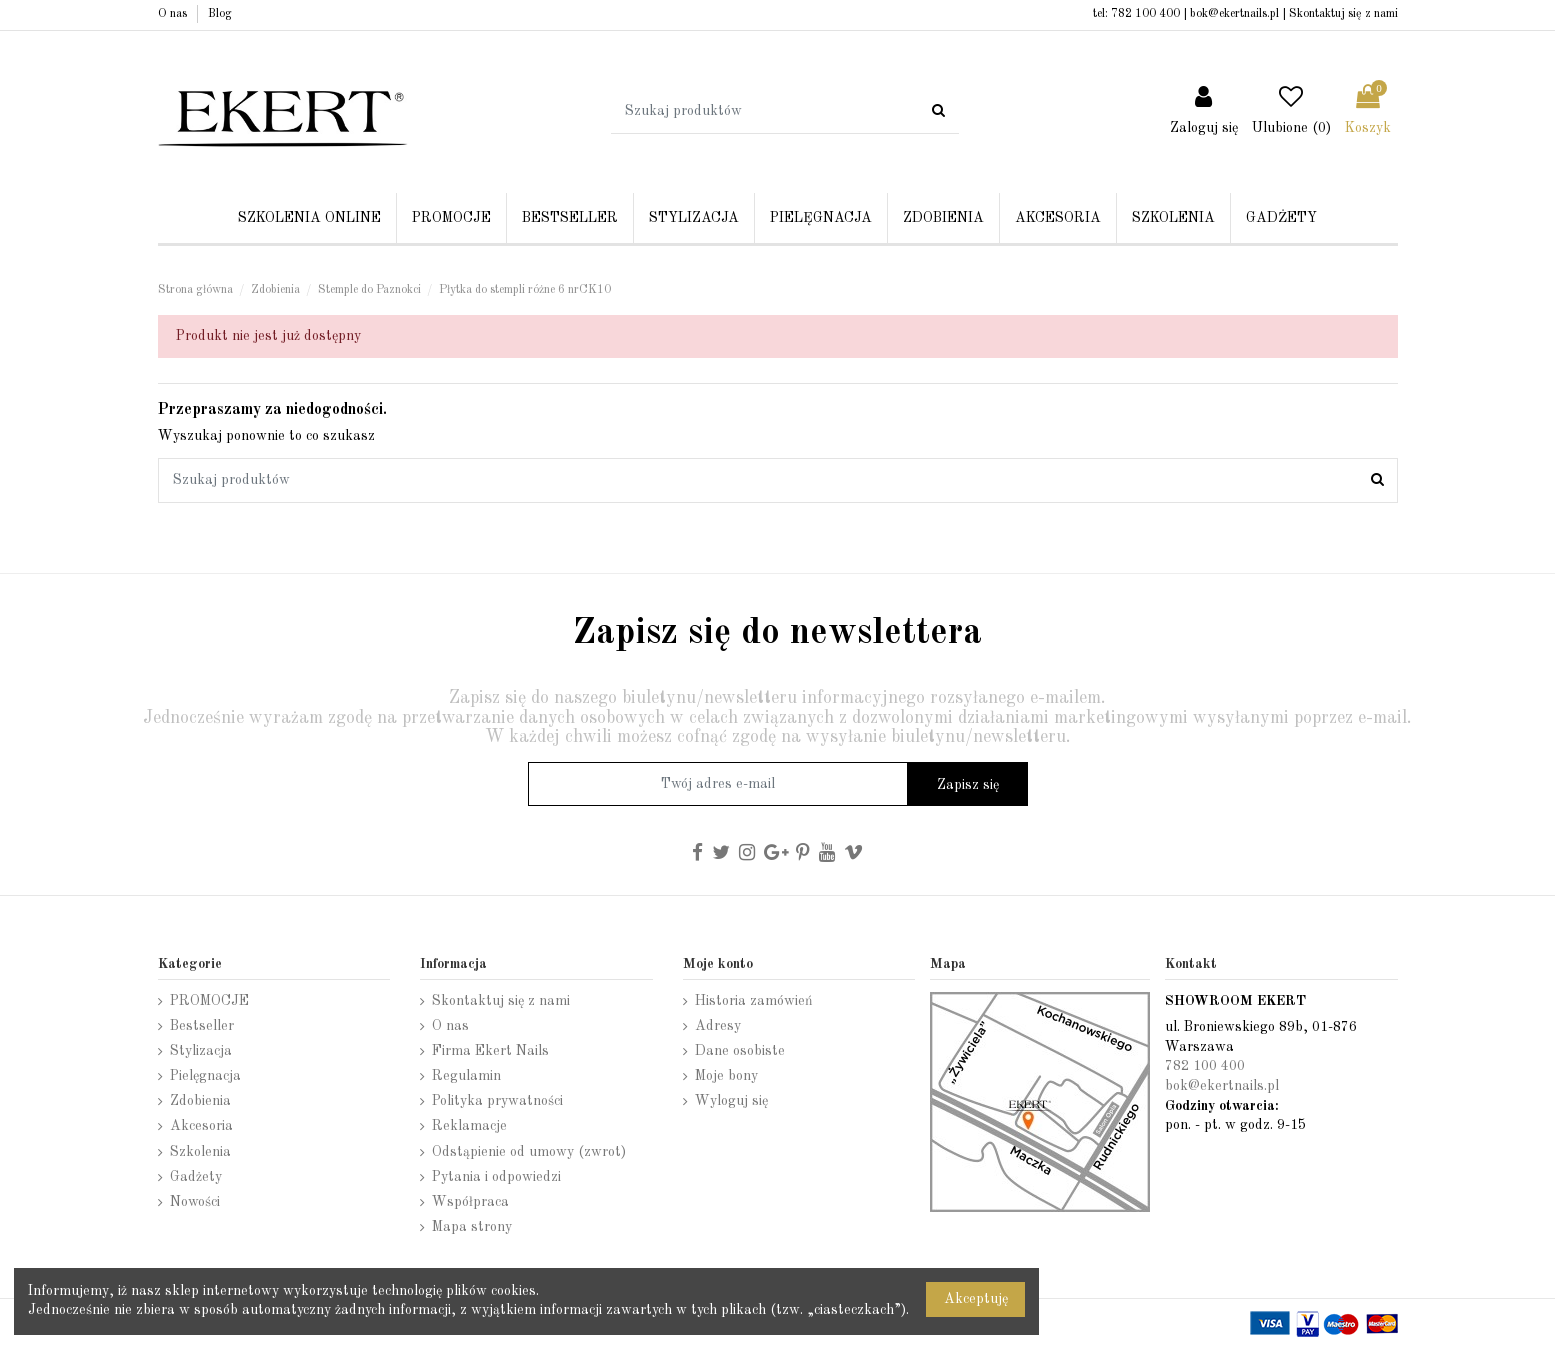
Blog (220, 14)
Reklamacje (469, 1126)
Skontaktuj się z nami (1343, 14)
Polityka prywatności (497, 1101)
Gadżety (196, 1177)
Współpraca (470, 1202)
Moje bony (726, 1076)
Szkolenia (200, 1152)
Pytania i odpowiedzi (496, 1177)
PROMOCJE (209, 1001)
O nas (174, 14)
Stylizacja (201, 1051)
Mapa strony (472, 1227)
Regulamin (466, 1076)
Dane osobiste (740, 1051)
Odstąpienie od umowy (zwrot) (529, 1152)
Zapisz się (968, 785)
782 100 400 (1145, 14)
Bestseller (202, 1026)
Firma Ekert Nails (490, 1051)
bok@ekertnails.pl (1234, 14)
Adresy (718, 1026)
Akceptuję (976, 1299)
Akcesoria (201, 1126)
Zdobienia (200, 1101)
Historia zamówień (754, 1001)
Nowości (195, 1202)
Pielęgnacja (205, 1076)
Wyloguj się (731, 1101)
